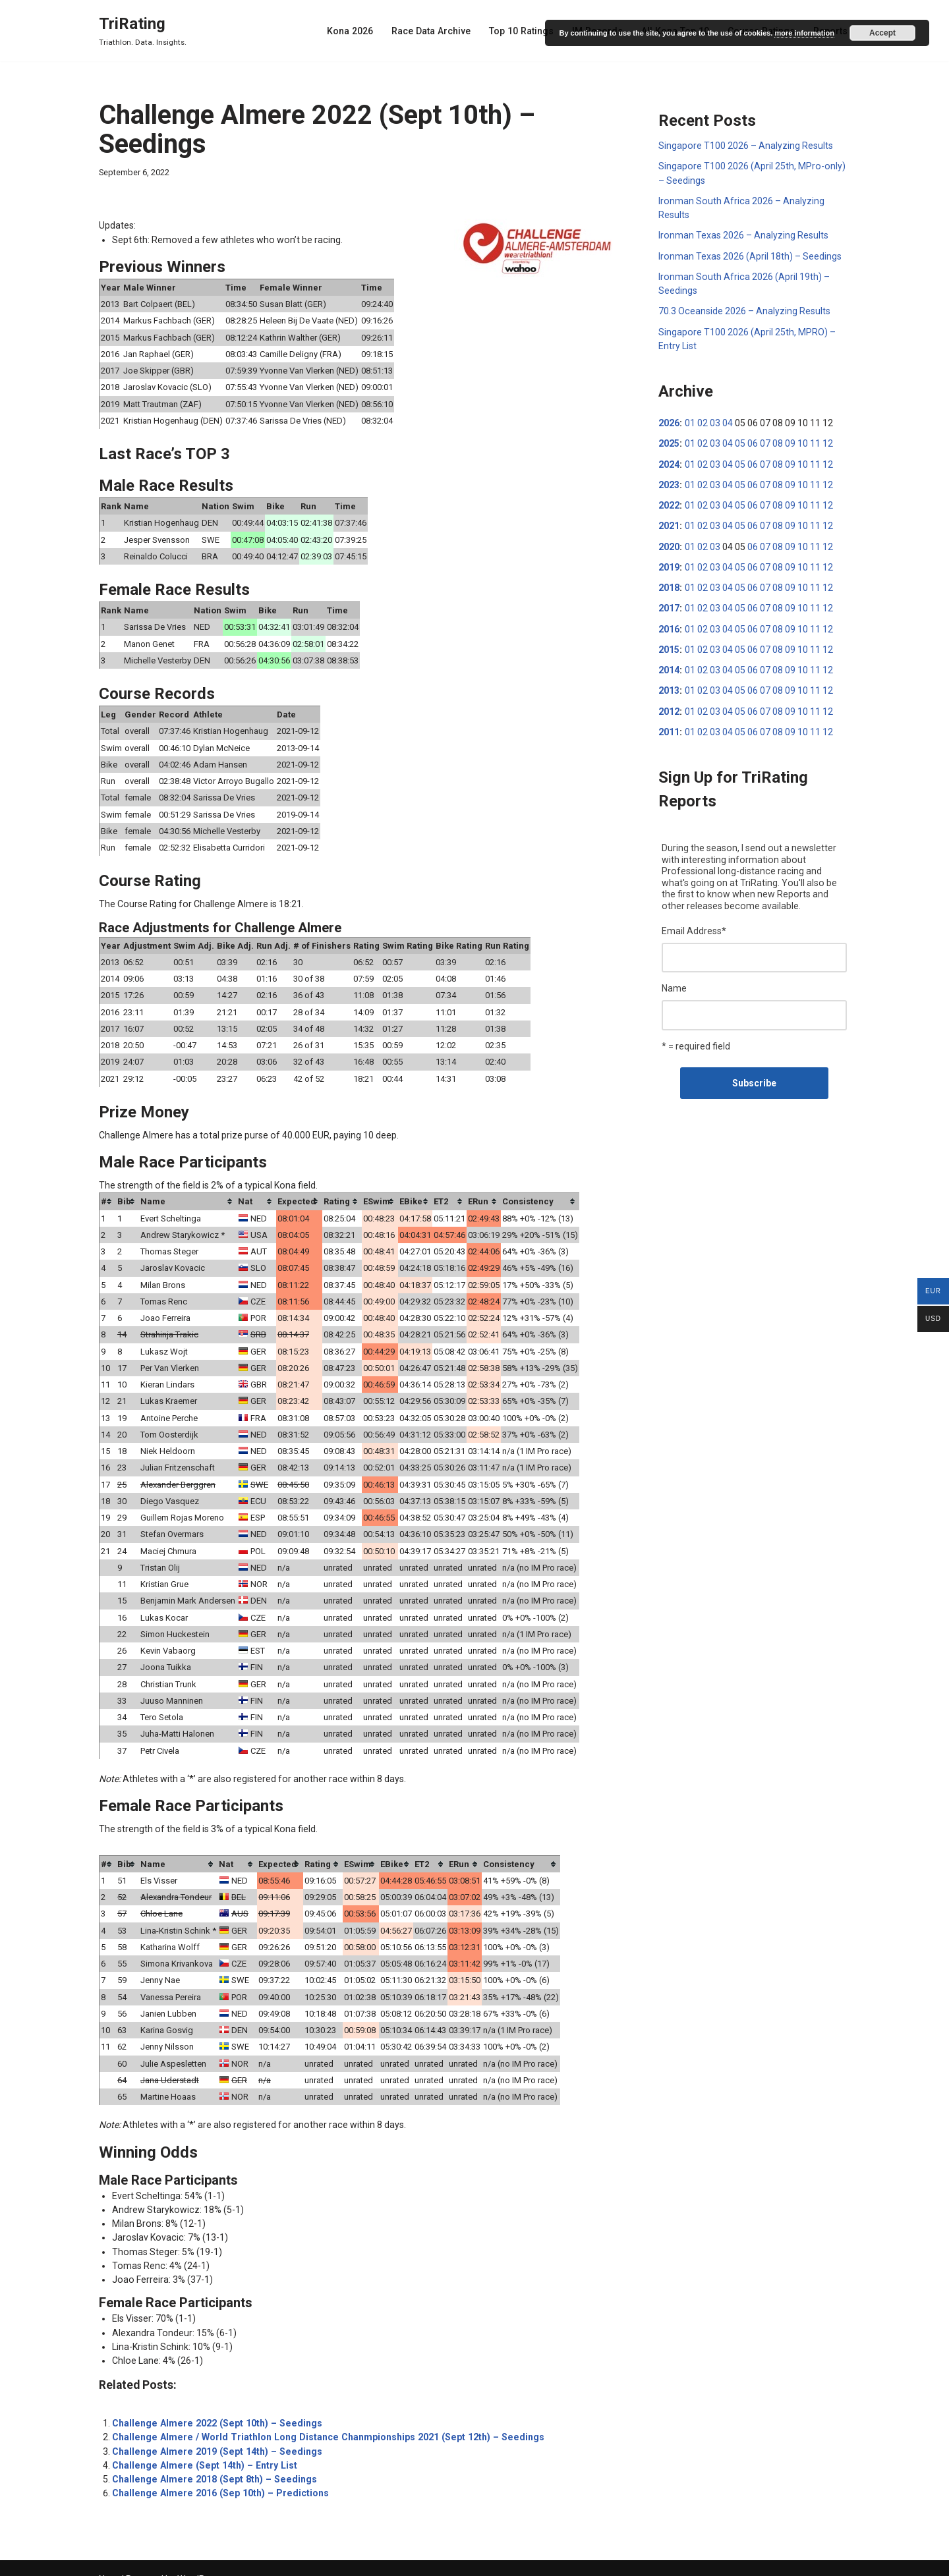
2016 (668, 625)
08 (777, 441)
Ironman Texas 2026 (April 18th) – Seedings (749, 255)
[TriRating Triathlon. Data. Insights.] (143, 30)
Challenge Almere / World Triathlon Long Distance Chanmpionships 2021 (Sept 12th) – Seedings (321, 2420)
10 (802, 441)
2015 (668, 645)
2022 (668, 502)
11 (814, 441)
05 (739, 441)
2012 (668, 707)
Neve (109, 2561)
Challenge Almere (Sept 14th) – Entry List (201, 2447)
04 (727, 421)
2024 (668, 462)
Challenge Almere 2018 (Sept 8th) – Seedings (210, 2461)
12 (827, 441)
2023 (668, 482)
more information (804, 33)
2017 (668, 605)
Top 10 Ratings (525, 31)
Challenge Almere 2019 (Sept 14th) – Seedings (213, 2433)
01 (689, 421)
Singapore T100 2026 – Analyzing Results (745, 145)
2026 (668, 421)
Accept (882, 33)
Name (674, 983)
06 (752, 441)
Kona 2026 (356, 31)
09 (789, 441)
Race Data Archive (436, 31)
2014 (668, 666)
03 (714, 421)
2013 (668, 686)
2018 (668, 584)
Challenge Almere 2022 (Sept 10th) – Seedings (213, 2406)
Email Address (694, 925)
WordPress (200, 2561)
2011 (668, 727)
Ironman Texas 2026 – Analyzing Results (743, 234)
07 (764, 441)
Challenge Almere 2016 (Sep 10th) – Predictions (216, 2475)
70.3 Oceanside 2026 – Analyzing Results (744, 309)
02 (702, 421)
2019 (668, 564)
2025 (668, 441)
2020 (668, 543)
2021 (668, 523)
